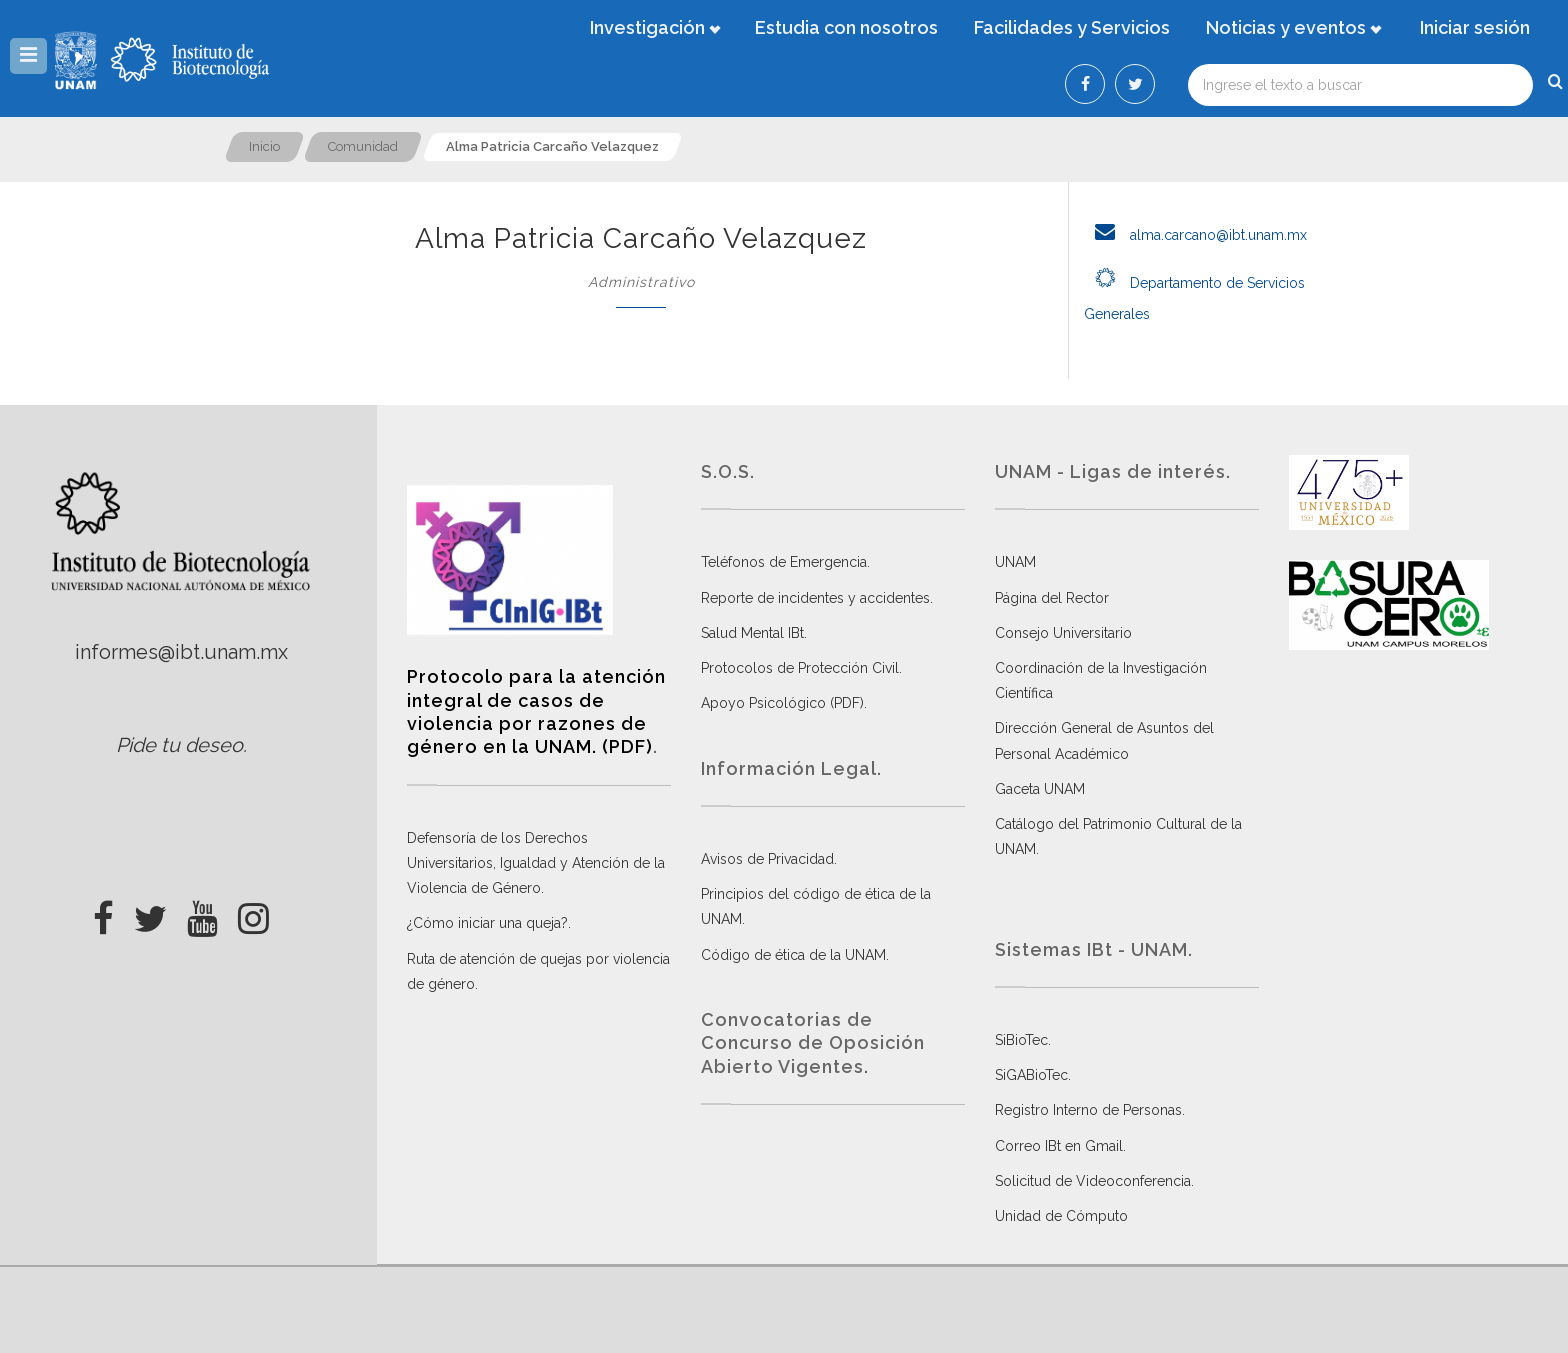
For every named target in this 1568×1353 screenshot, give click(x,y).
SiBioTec (1021, 1040)
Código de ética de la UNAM (793, 955)
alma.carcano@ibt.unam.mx (1195, 235)
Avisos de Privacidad (767, 859)
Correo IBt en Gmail (1059, 1146)
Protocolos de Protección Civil (800, 668)
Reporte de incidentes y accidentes (815, 598)
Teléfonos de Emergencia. (785, 562)
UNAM (1015, 562)
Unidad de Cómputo (1061, 1216)
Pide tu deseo (179, 745)
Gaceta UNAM (1040, 789)
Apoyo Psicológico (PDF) (782, 703)
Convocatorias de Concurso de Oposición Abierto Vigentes (813, 1043)
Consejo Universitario (1063, 633)
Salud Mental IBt (752, 633)
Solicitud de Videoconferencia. (1094, 1181)
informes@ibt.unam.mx (181, 652)
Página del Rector (1052, 598)
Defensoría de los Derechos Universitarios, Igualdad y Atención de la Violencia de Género (536, 863)
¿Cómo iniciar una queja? (487, 923)
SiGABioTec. (1033, 1075)
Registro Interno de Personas (1088, 1110)
